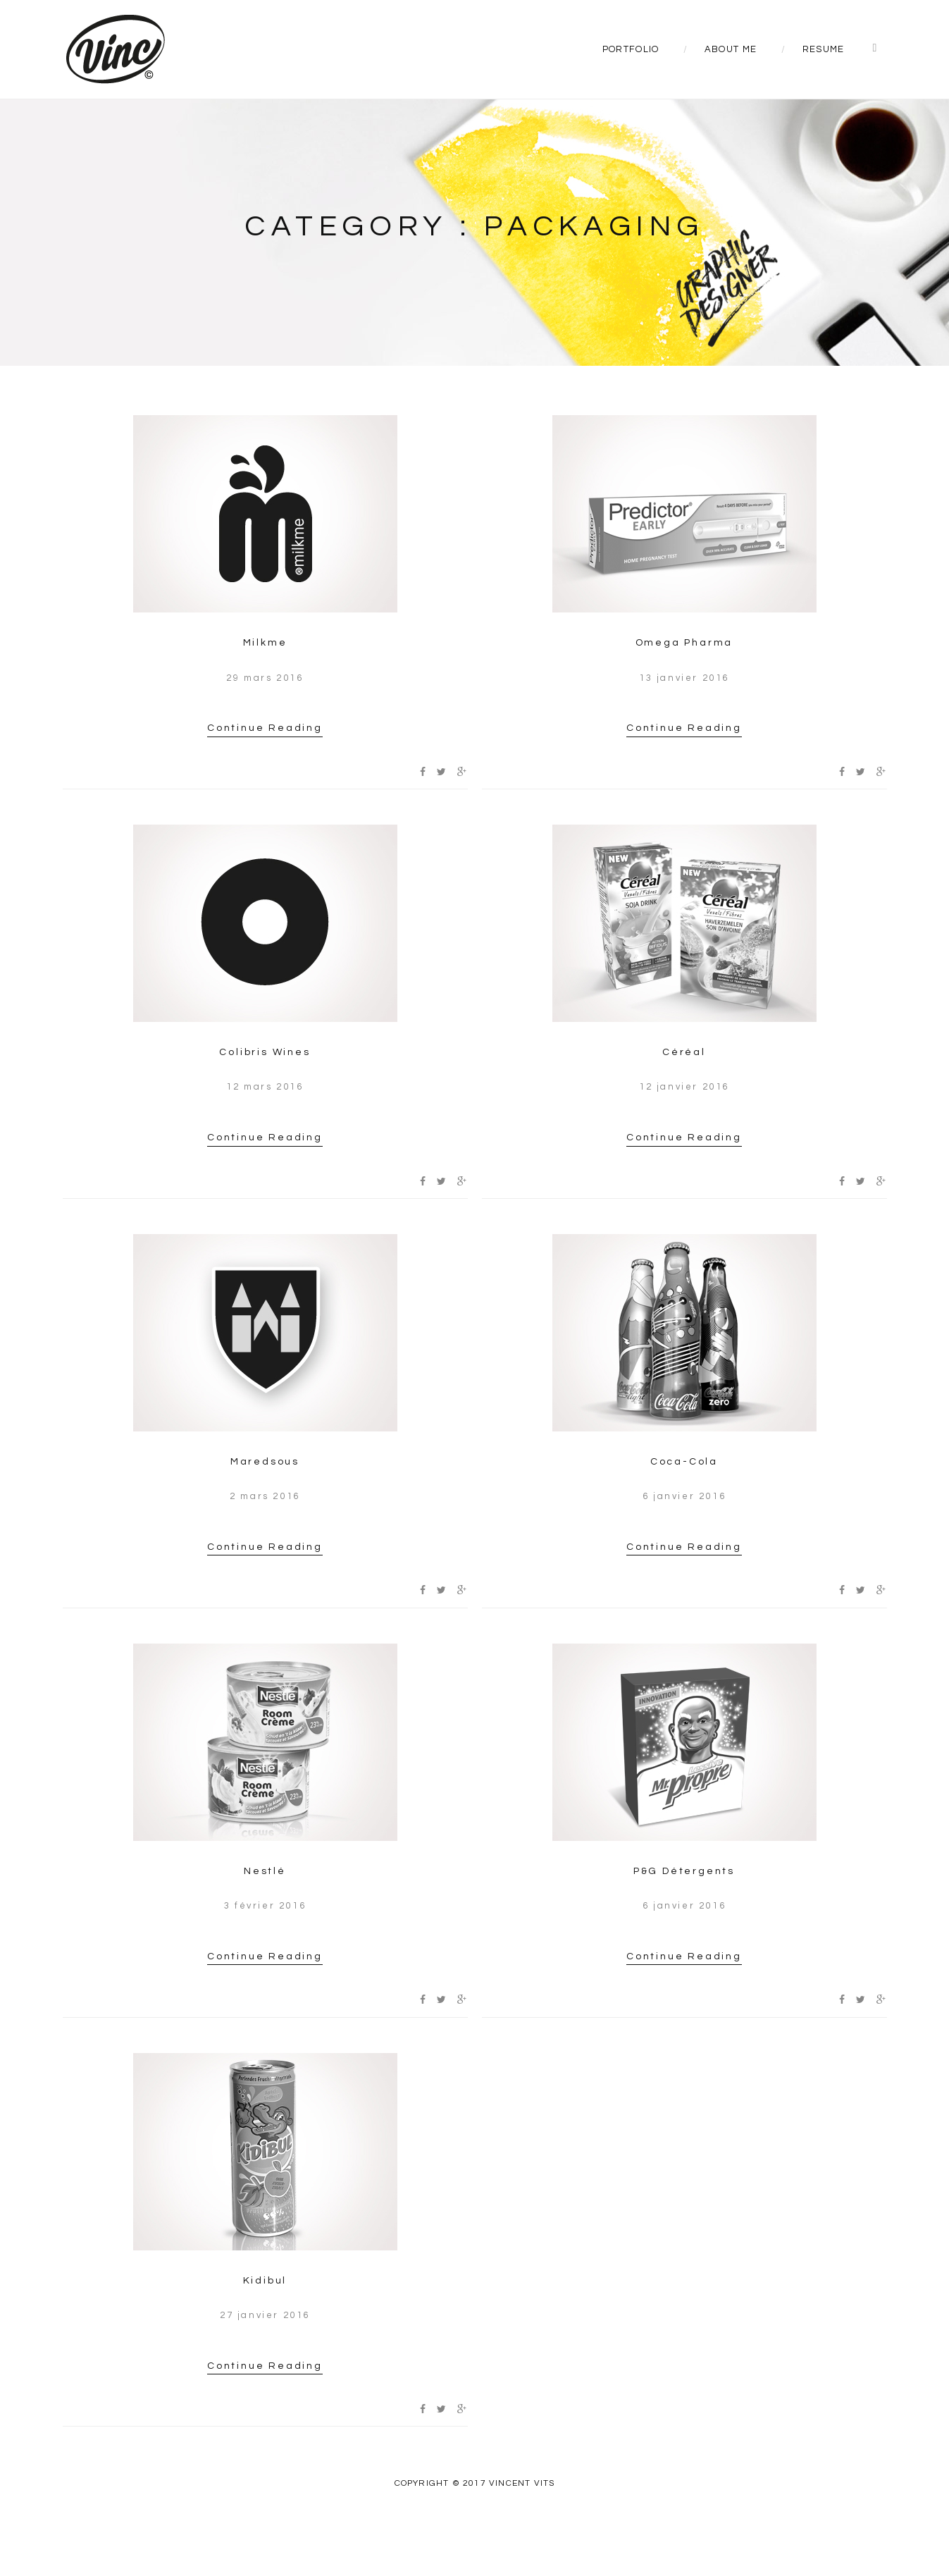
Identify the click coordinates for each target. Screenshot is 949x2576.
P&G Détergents (684, 1871)
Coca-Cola (684, 1462)
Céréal (684, 1052)
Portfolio (630, 49)
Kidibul (265, 2281)
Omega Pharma (684, 643)
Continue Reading (265, 728)
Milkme (265, 643)
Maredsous (264, 1462)
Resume (823, 49)
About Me (731, 49)
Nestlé (265, 1871)
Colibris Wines (264, 1052)
